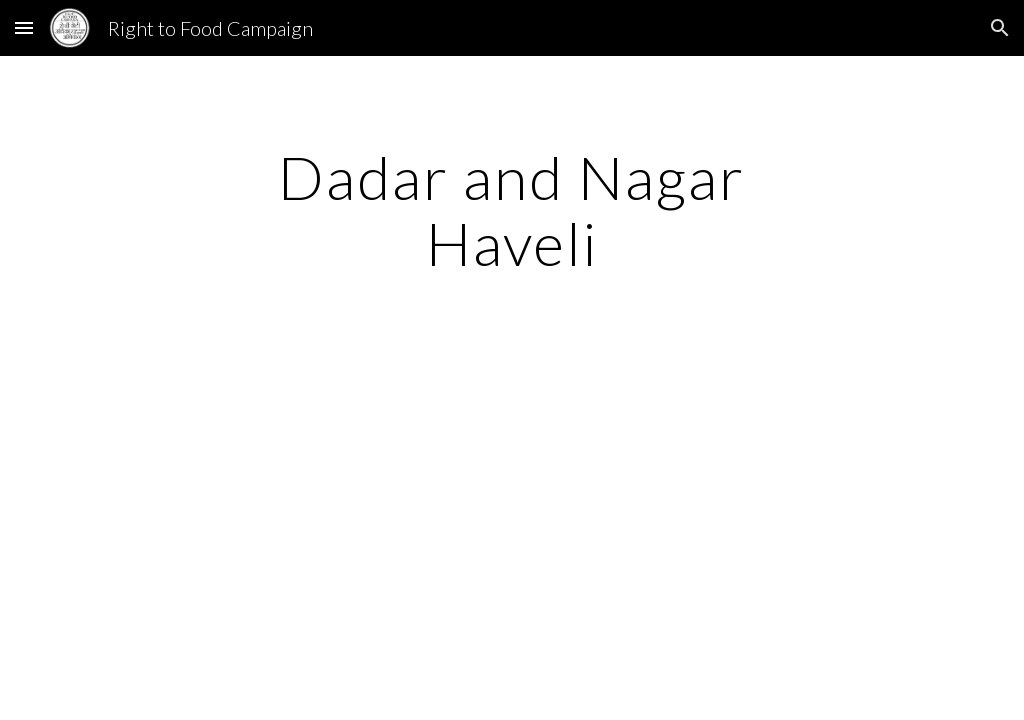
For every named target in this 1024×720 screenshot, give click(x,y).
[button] (24, 27)
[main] (511, 210)
